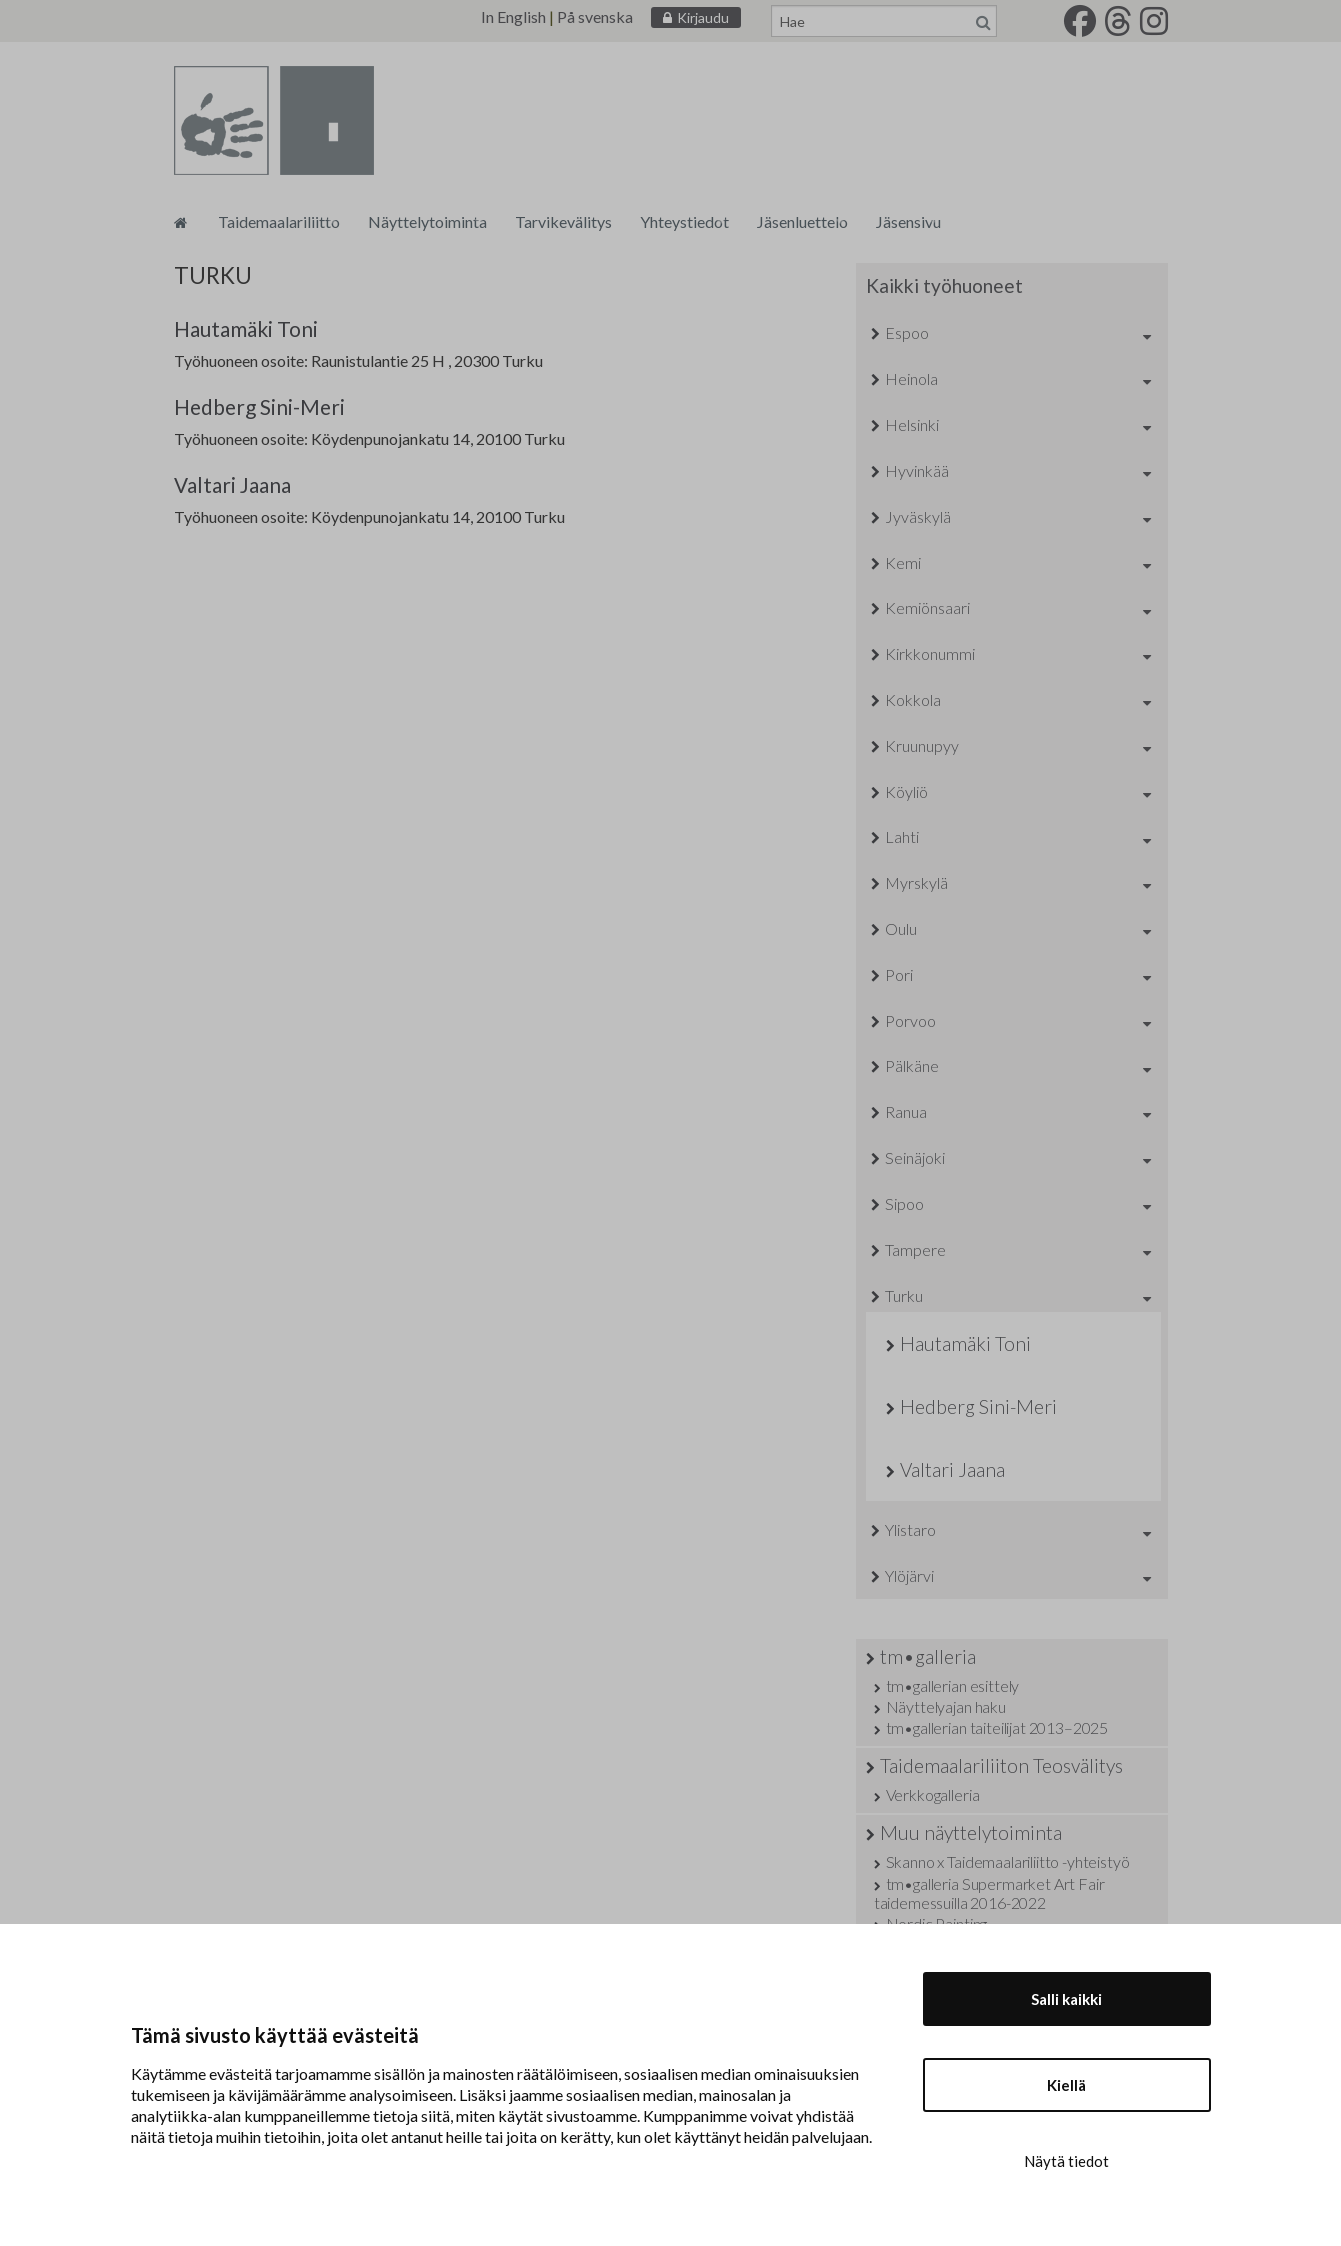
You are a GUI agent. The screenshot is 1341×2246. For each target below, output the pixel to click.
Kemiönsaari (927, 607)
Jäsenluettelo (802, 221)
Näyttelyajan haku (946, 1706)
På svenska (595, 16)
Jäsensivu (908, 221)
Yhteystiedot (684, 221)
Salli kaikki (1066, 1999)
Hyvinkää (917, 470)
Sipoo (904, 1203)
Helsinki (912, 424)
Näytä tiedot (1066, 2161)
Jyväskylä (918, 516)
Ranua (906, 1111)
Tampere (915, 1249)
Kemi (903, 562)
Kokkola (913, 699)
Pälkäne (912, 1065)
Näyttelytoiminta (427, 221)
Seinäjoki (915, 1157)
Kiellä (1066, 2085)
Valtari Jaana (232, 484)
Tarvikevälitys (563, 221)
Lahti (902, 836)
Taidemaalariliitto (279, 221)
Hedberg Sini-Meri (259, 406)
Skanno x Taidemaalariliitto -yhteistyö (1008, 1861)
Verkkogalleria (933, 1794)
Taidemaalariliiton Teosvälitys (1001, 1765)
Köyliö (906, 791)
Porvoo (910, 1020)
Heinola (911, 378)
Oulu (901, 928)
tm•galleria (928, 1656)
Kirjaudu (703, 17)
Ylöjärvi (909, 1575)
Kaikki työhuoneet (944, 285)
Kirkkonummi (930, 653)
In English (513, 16)
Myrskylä (916, 882)
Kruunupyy (922, 745)
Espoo (907, 332)
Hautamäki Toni (246, 328)
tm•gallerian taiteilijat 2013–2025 (997, 1727)
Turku (904, 1295)
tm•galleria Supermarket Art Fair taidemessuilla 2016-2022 (989, 1893)
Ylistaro (910, 1529)
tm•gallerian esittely (953, 1685)
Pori (899, 974)
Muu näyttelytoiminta (971, 1832)
